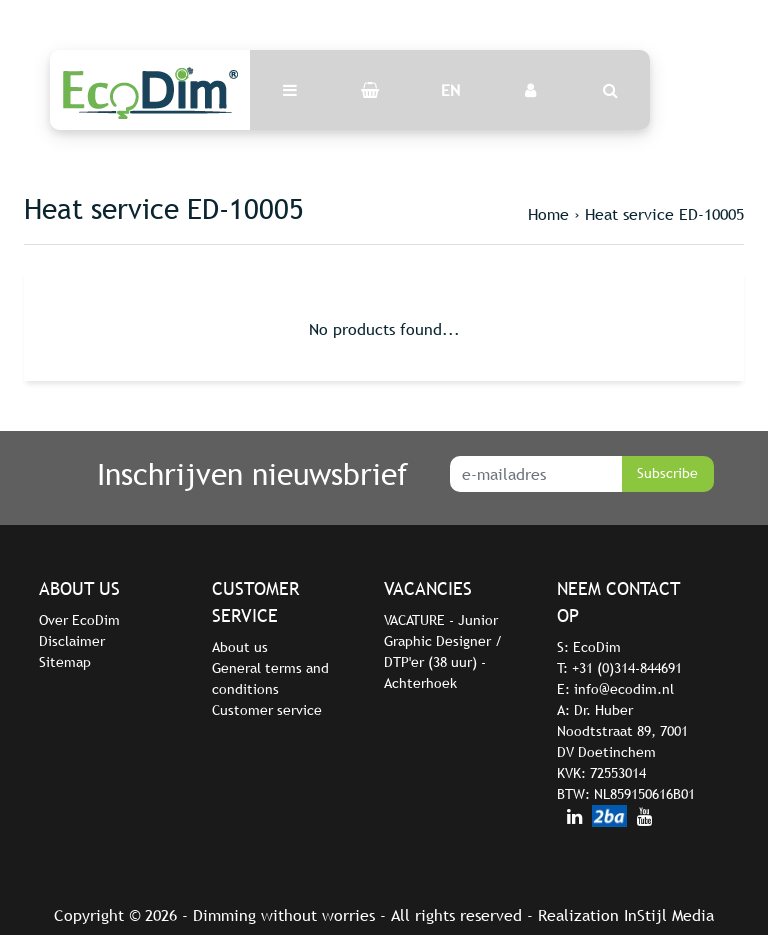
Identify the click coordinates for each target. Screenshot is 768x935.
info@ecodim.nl (624, 689)
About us (240, 647)
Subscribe (667, 473)
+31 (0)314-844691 (627, 668)
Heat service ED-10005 (664, 214)
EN (450, 90)
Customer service (267, 710)
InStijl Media (669, 915)
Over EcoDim (79, 620)
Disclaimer (72, 641)
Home (548, 214)
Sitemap (65, 662)
